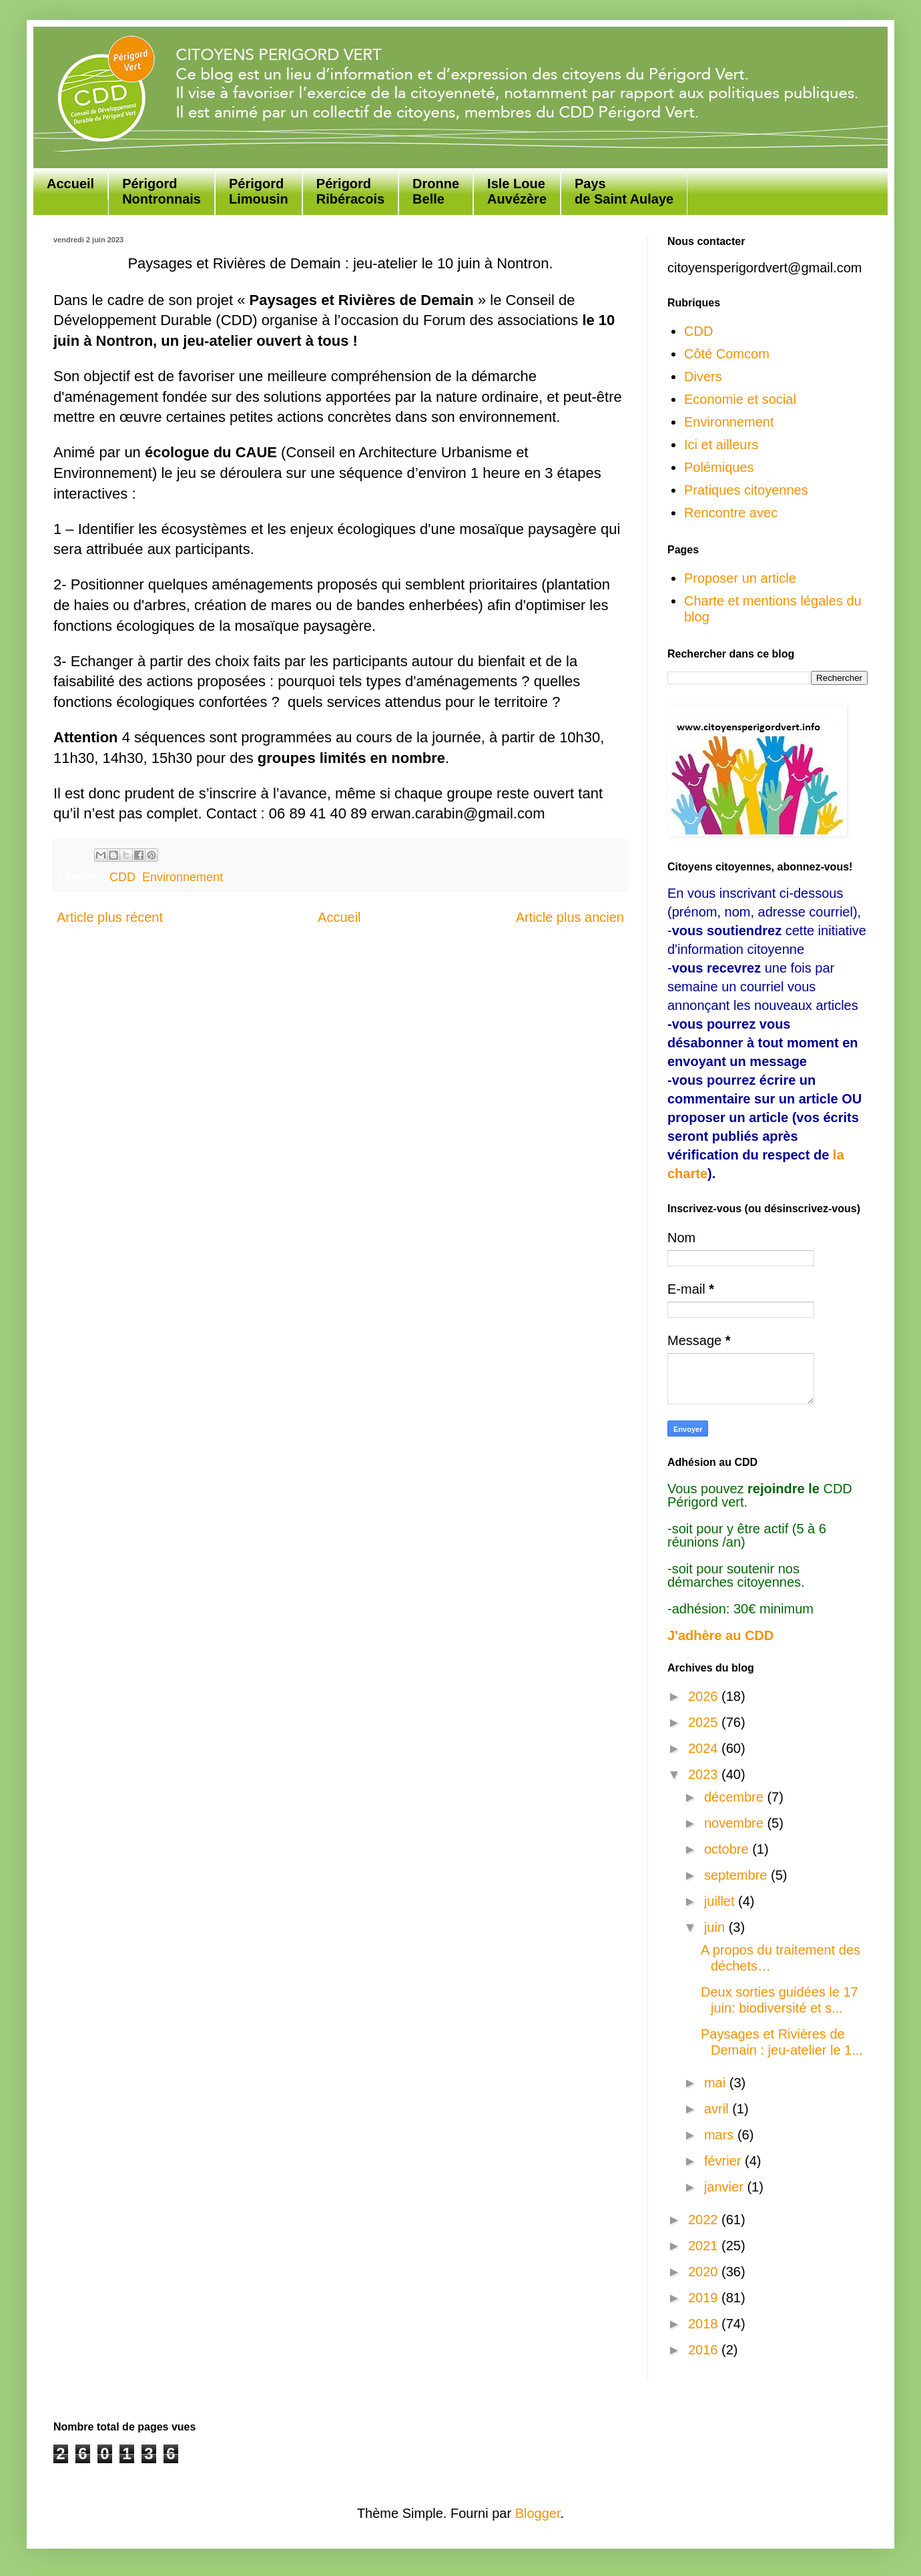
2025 (704, 1722)
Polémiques (719, 467)
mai (716, 2082)
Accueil (70, 183)
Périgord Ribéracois (350, 191)
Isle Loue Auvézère (517, 191)
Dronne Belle (435, 191)
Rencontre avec (731, 512)
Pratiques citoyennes (746, 490)
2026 (704, 1696)
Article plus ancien (570, 917)
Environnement (182, 877)
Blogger (538, 2513)
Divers (703, 376)
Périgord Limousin (258, 191)
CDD (122, 877)
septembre (737, 1875)
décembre (736, 1797)
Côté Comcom (727, 353)
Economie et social (740, 399)
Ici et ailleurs (721, 444)
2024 (704, 1748)
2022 (704, 2219)
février (724, 2160)
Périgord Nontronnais (161, 191)
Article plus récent (110, 917)
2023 (704, 1774)
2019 (704, 2297)
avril (718, 2108)
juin (716, 1927)
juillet (721, 1901)
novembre (736, 1823)
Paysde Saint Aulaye (624, 191)
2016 (704, 2349)
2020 (704, 2271)
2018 (704, 2323)
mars (720, 2134)
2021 (704, 2245)
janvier (725, 2186)
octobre (728, 1849)
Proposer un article (740, 578)
